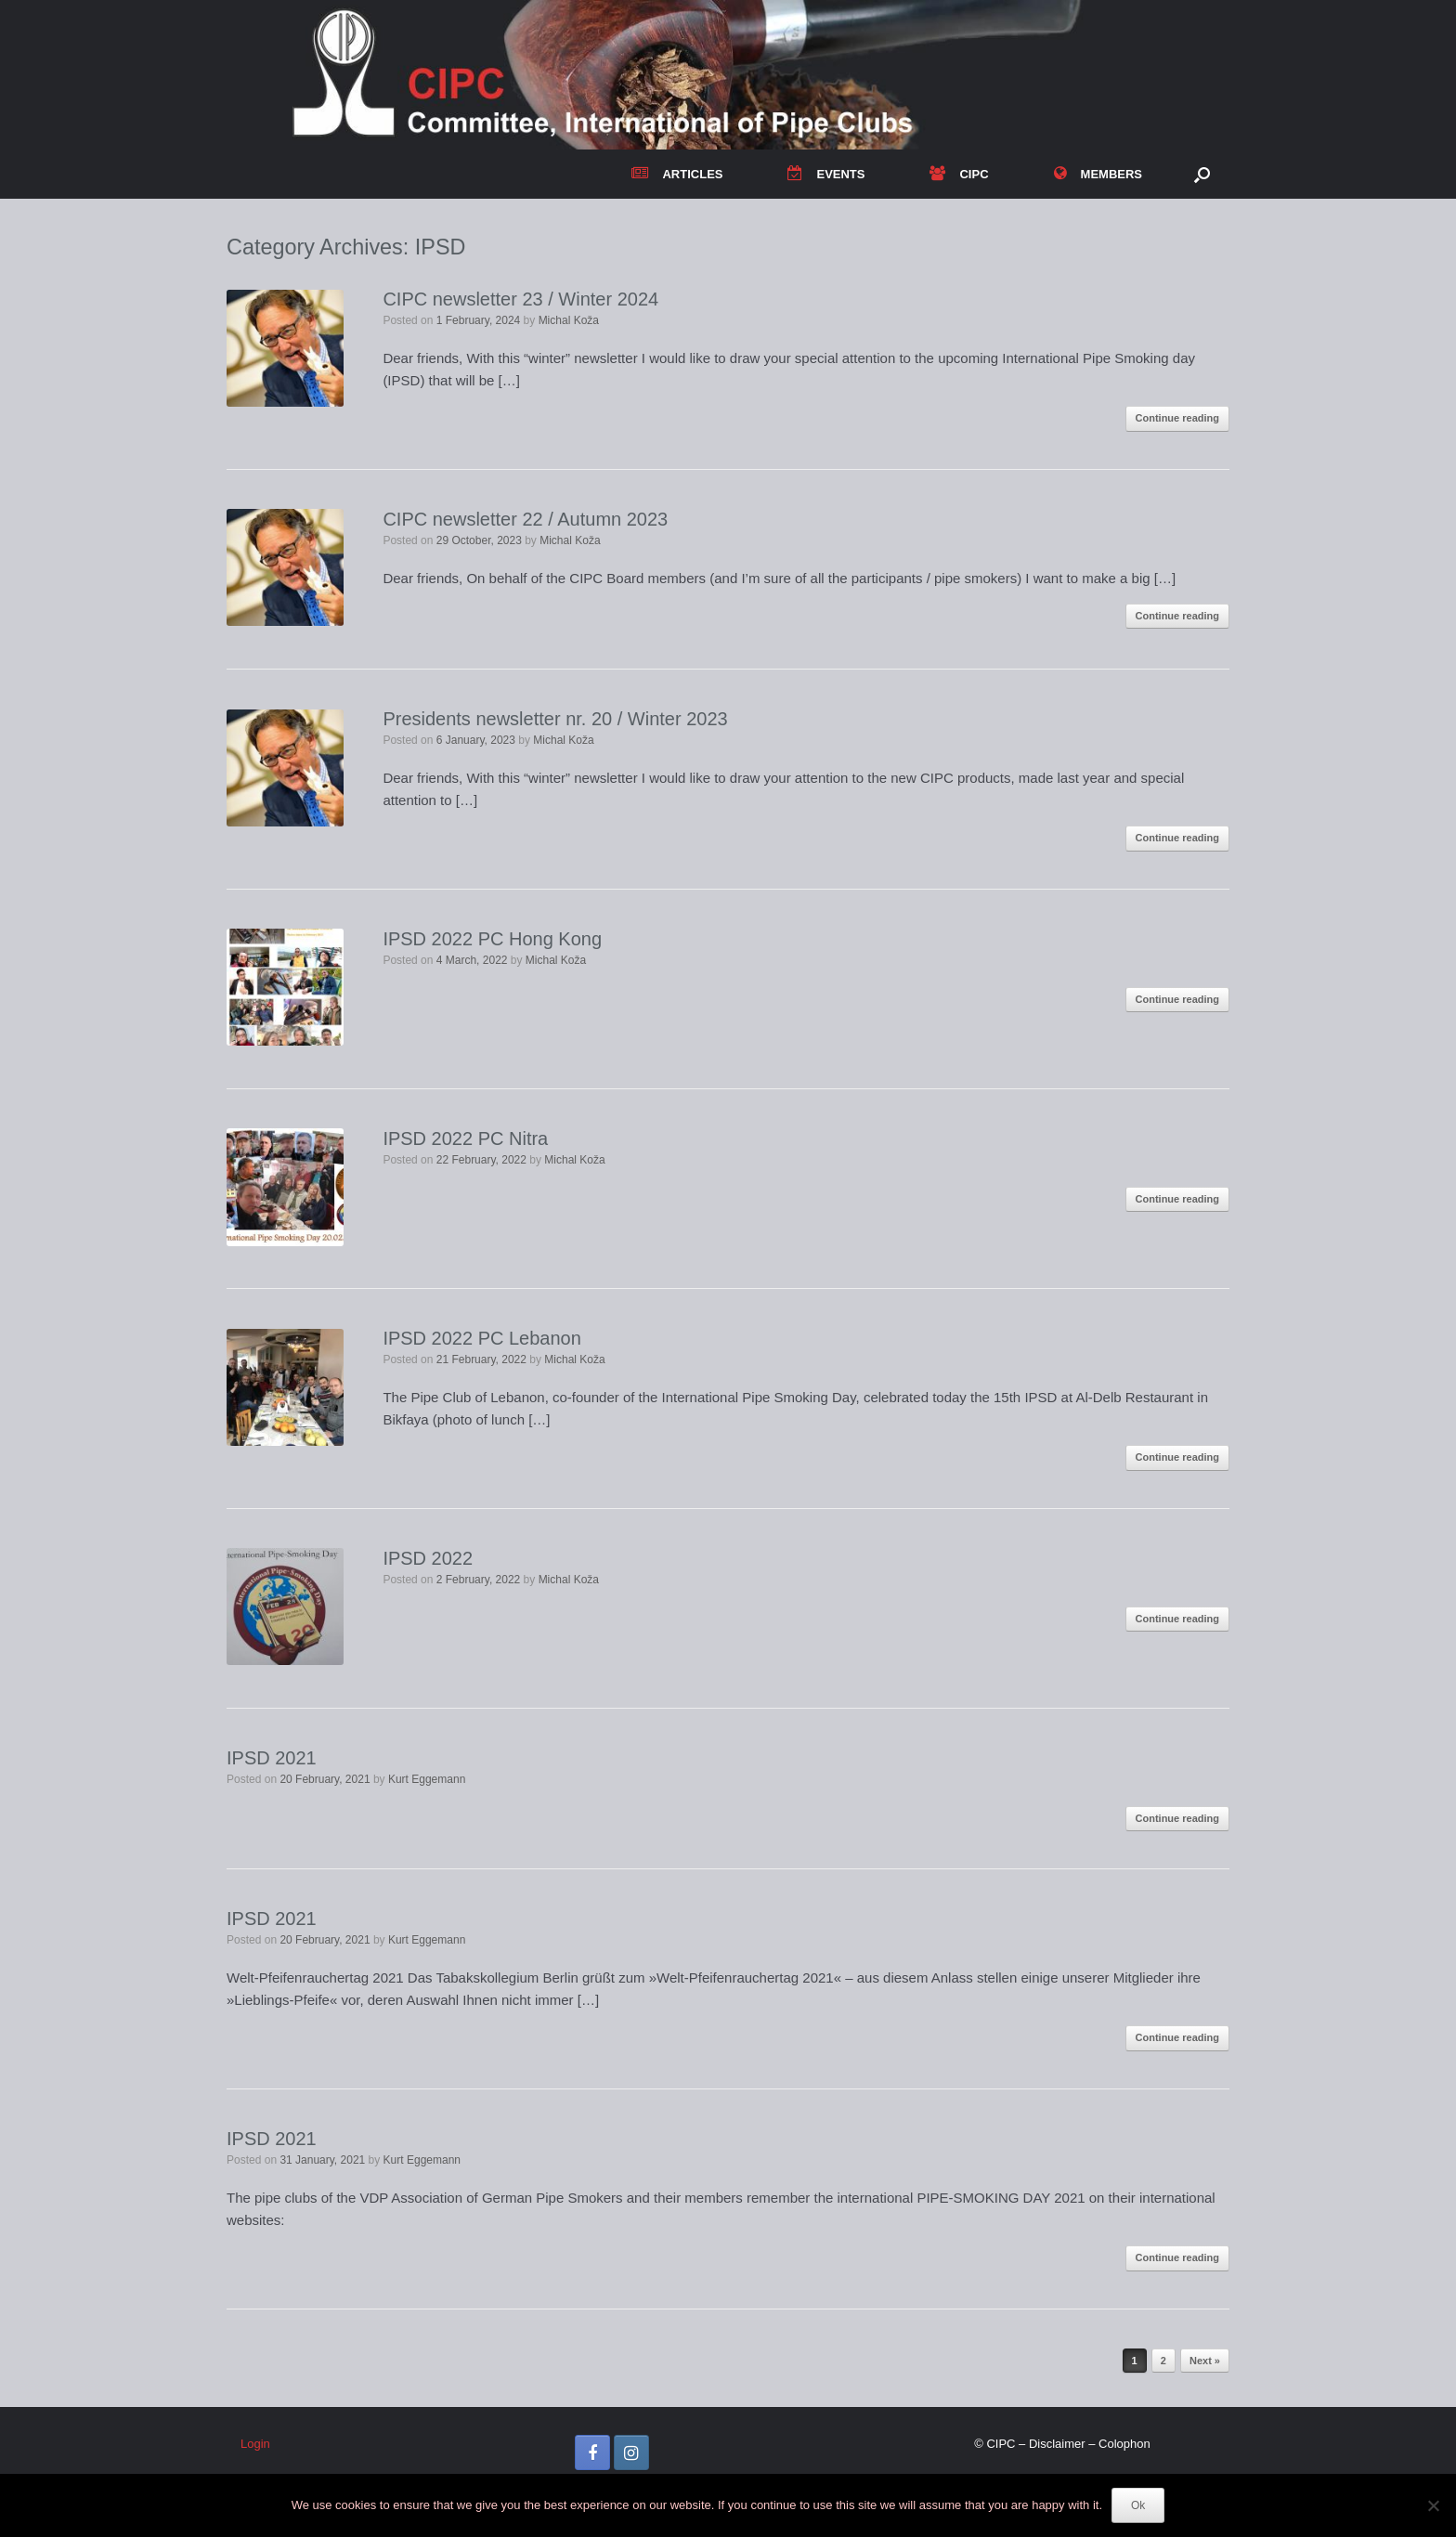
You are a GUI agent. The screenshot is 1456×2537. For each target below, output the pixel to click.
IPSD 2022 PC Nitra (465, 1138)
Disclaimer (1057, 2444)
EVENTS (825, 174)
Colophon (1124, 2444)
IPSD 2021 (272, 1758)
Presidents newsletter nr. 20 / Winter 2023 (555, 719)
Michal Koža (569, 320)
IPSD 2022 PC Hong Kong (492, 939)
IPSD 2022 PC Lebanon (482, 1338)
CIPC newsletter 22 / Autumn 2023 (525, 519)
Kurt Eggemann (426, 1779)
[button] (1202, 174)
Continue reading (1177, 417)
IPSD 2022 (428, 1558)
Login (255, 2444)
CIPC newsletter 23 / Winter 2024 (520, 299)
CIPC (959, 174)
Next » (1205, 2360)
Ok (1138, 2505)
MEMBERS (1098, 174)
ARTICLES (676, 174)
